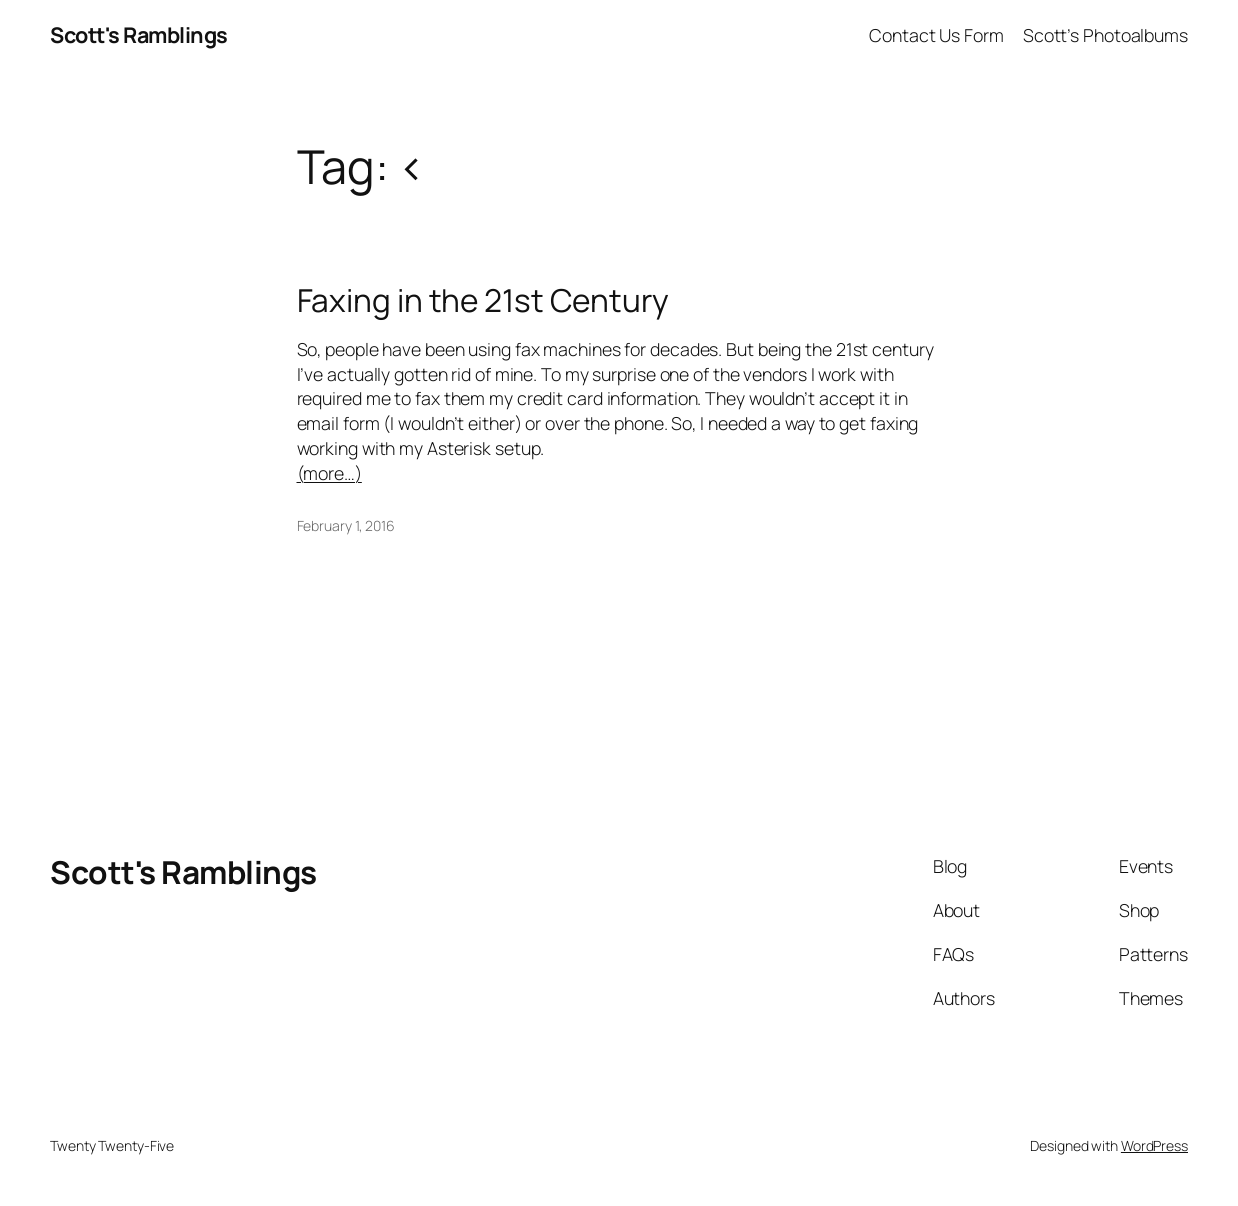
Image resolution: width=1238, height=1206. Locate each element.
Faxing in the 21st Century (483, 300)
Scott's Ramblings (139, 34)
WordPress (1154, 1145)
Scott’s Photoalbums (1105, 35)
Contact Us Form (936, 35)
